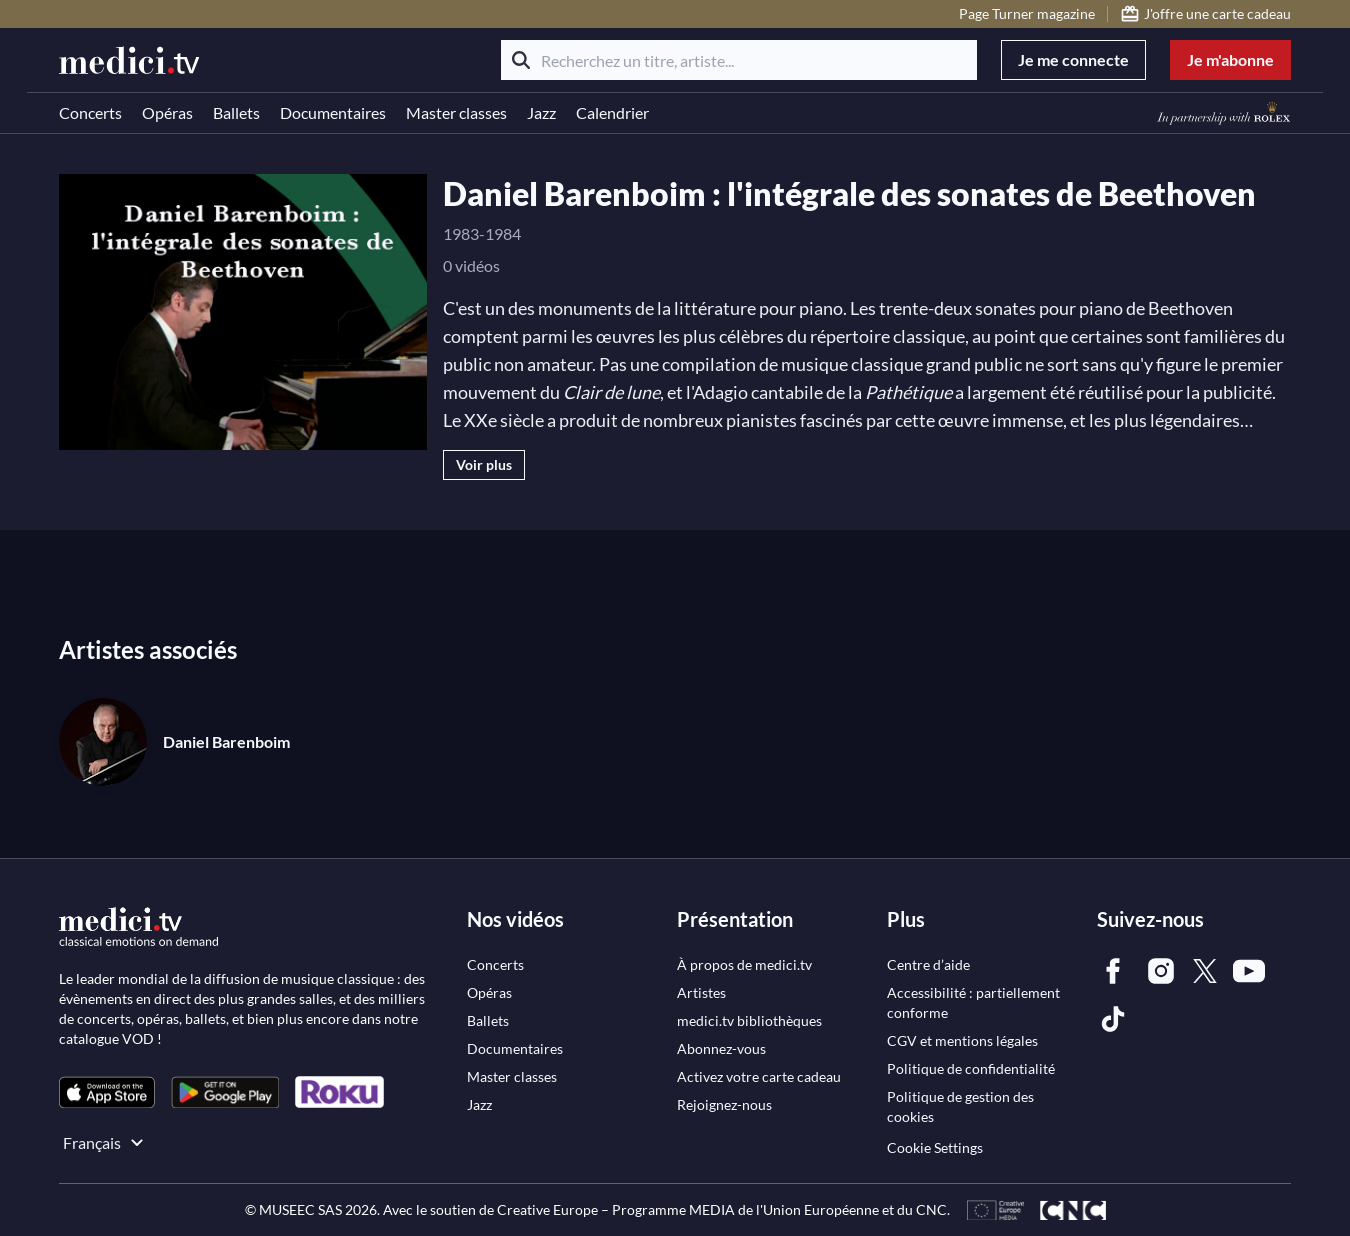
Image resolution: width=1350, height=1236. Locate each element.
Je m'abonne (1230, 59)
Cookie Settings (935, 1147)
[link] (107, 1092)
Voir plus (484, 464)
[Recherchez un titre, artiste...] (739, 60)
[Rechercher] (521, 60)
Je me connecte (1073, 59)
